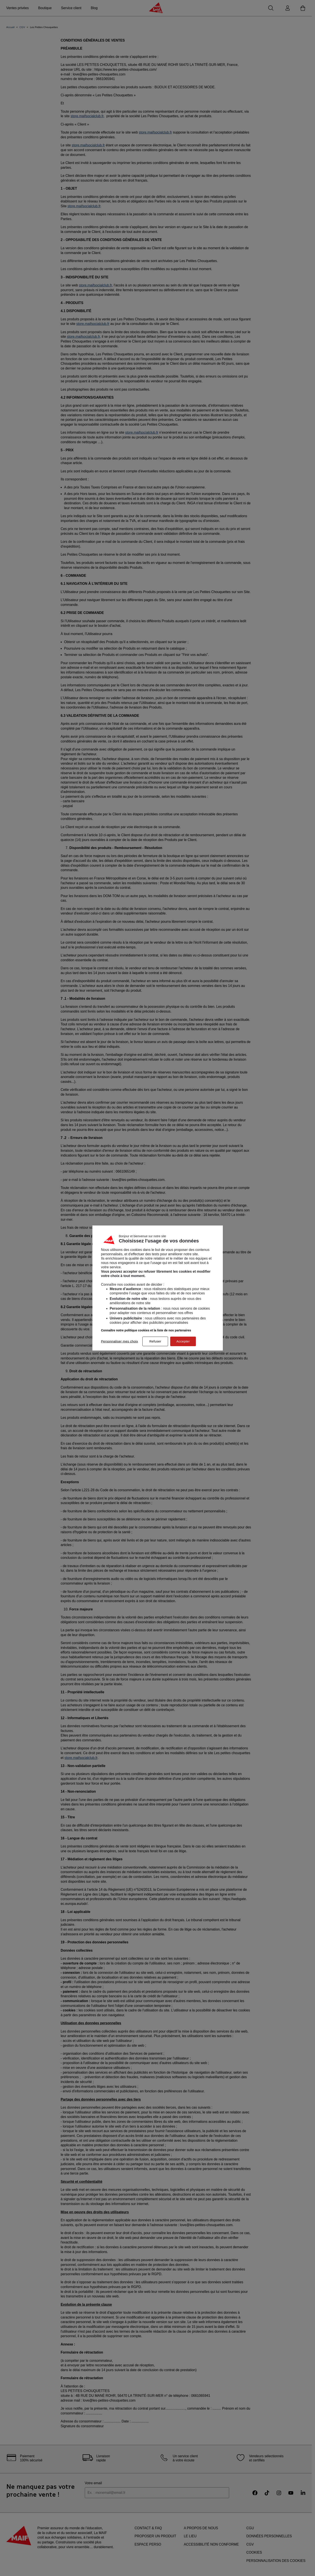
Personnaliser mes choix (119, 1341)
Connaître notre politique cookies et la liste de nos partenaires (146, 1330)
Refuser (155, 1341)
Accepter (183, 1341)
